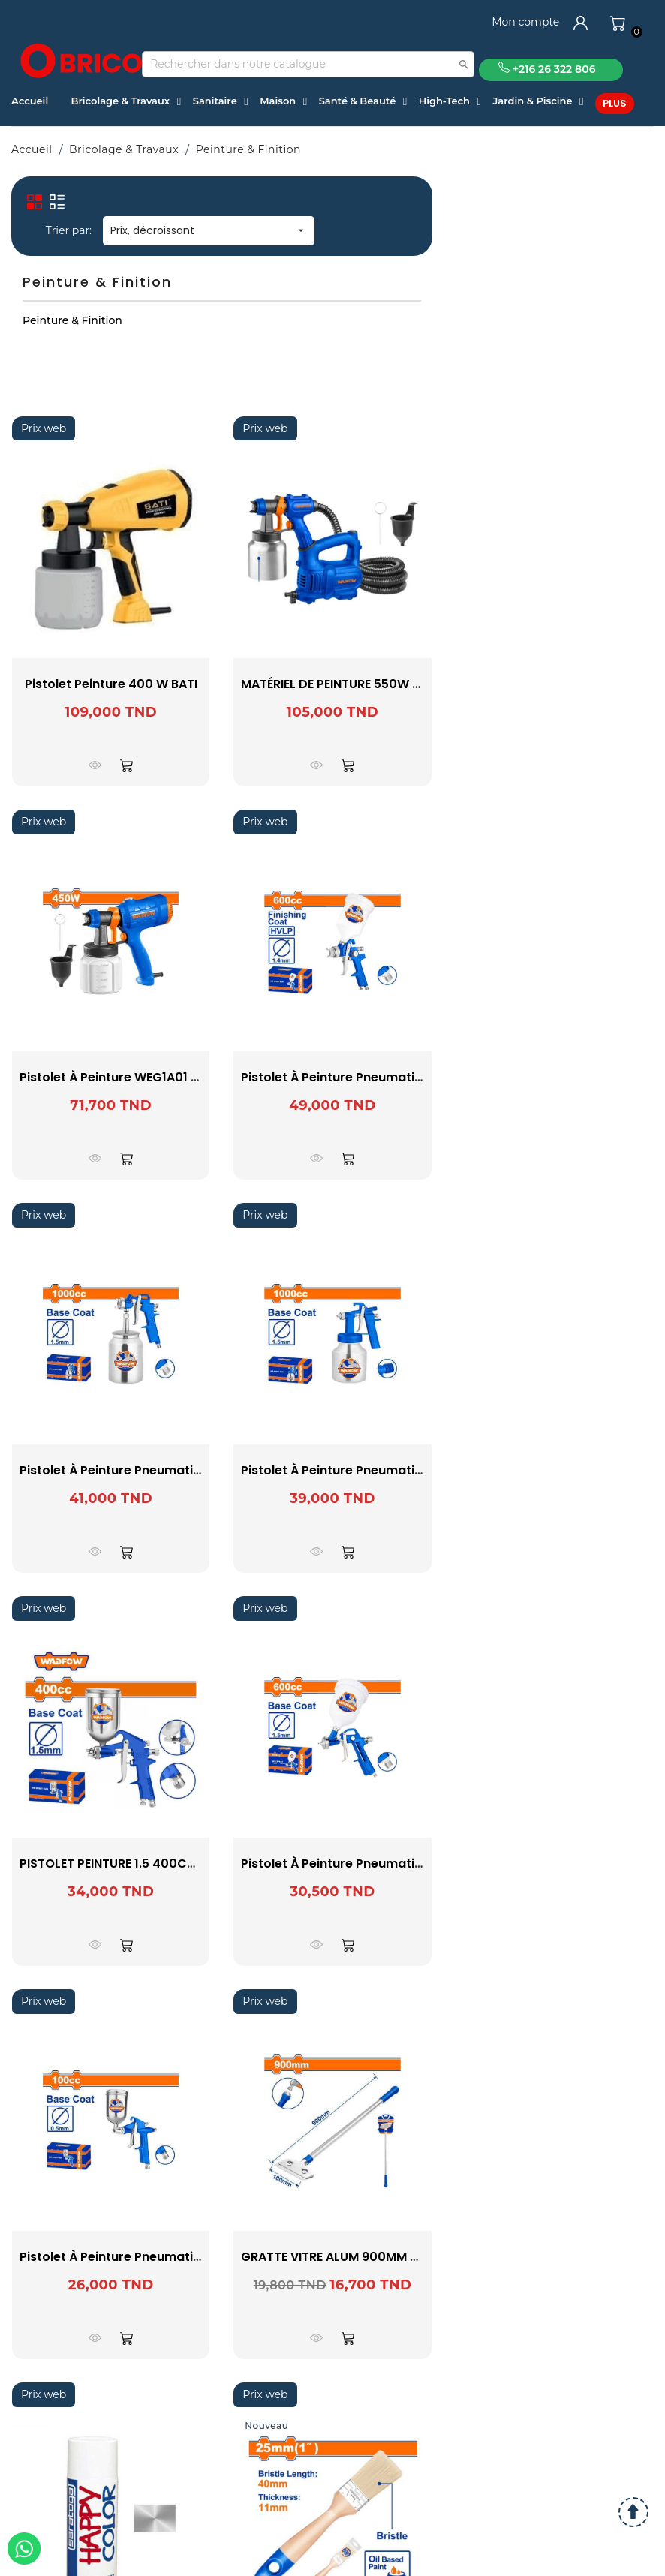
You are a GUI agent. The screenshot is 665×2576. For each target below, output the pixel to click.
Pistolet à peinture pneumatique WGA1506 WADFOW (400, 1077)
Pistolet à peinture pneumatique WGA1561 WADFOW (398, 1470)
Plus (615, 103)
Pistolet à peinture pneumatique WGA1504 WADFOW (400, 1863)
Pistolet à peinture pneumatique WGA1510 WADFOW (177, 1470)
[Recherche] (308, 64)
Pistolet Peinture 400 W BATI (111, 684)
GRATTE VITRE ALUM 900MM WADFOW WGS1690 (384, 2256)
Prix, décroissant (208, 230)
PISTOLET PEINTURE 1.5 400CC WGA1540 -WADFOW (173, 1863)
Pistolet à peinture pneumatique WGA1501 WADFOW (177, 2256)
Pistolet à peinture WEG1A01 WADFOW (134, 1077)
